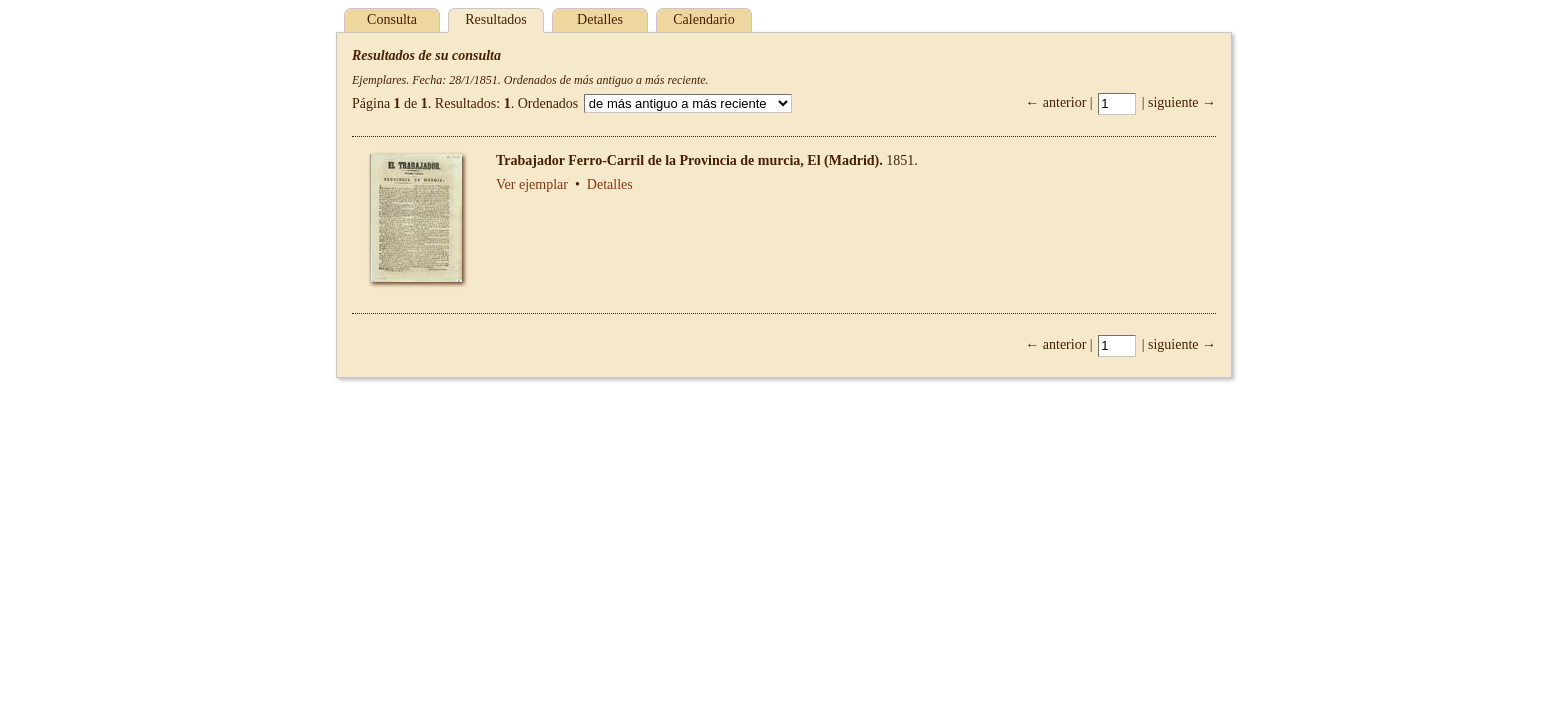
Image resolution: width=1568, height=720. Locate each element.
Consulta (392, 19)
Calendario (703, 19)
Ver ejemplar (532, 184)
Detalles (600, 19)
